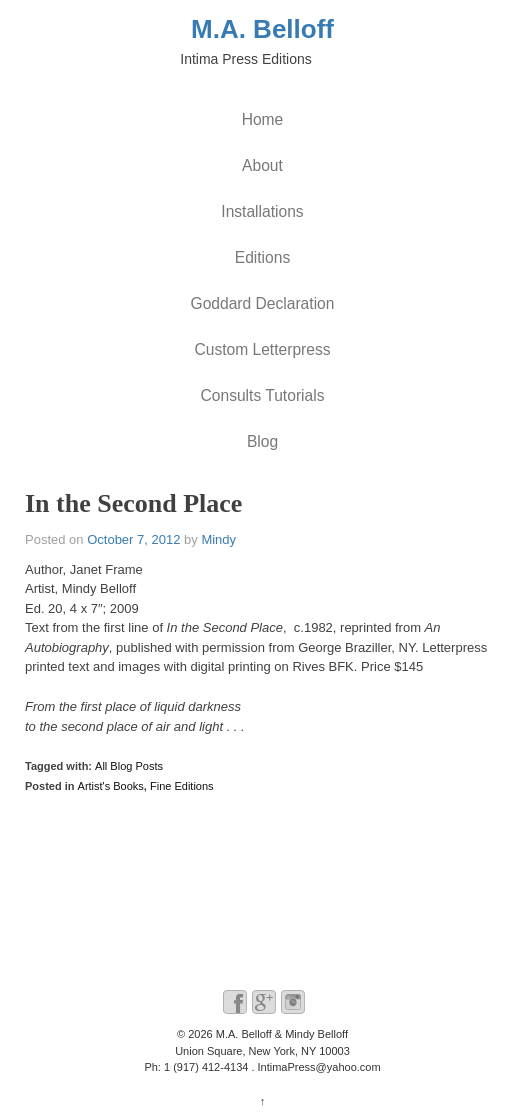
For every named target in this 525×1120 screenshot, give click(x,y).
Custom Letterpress (262, 349)
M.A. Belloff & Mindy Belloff (280, 1034)
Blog (262, 441)
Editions (262, 257)
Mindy (218, 539)
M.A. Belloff (262, 29)
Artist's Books (111, 786)
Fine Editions (182, 786)
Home (263, 119)
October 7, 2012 (133, 539)
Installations (262, 211)
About (262, 165)
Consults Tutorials (263, 395)
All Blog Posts (129, 766)
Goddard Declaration (263, 303)
